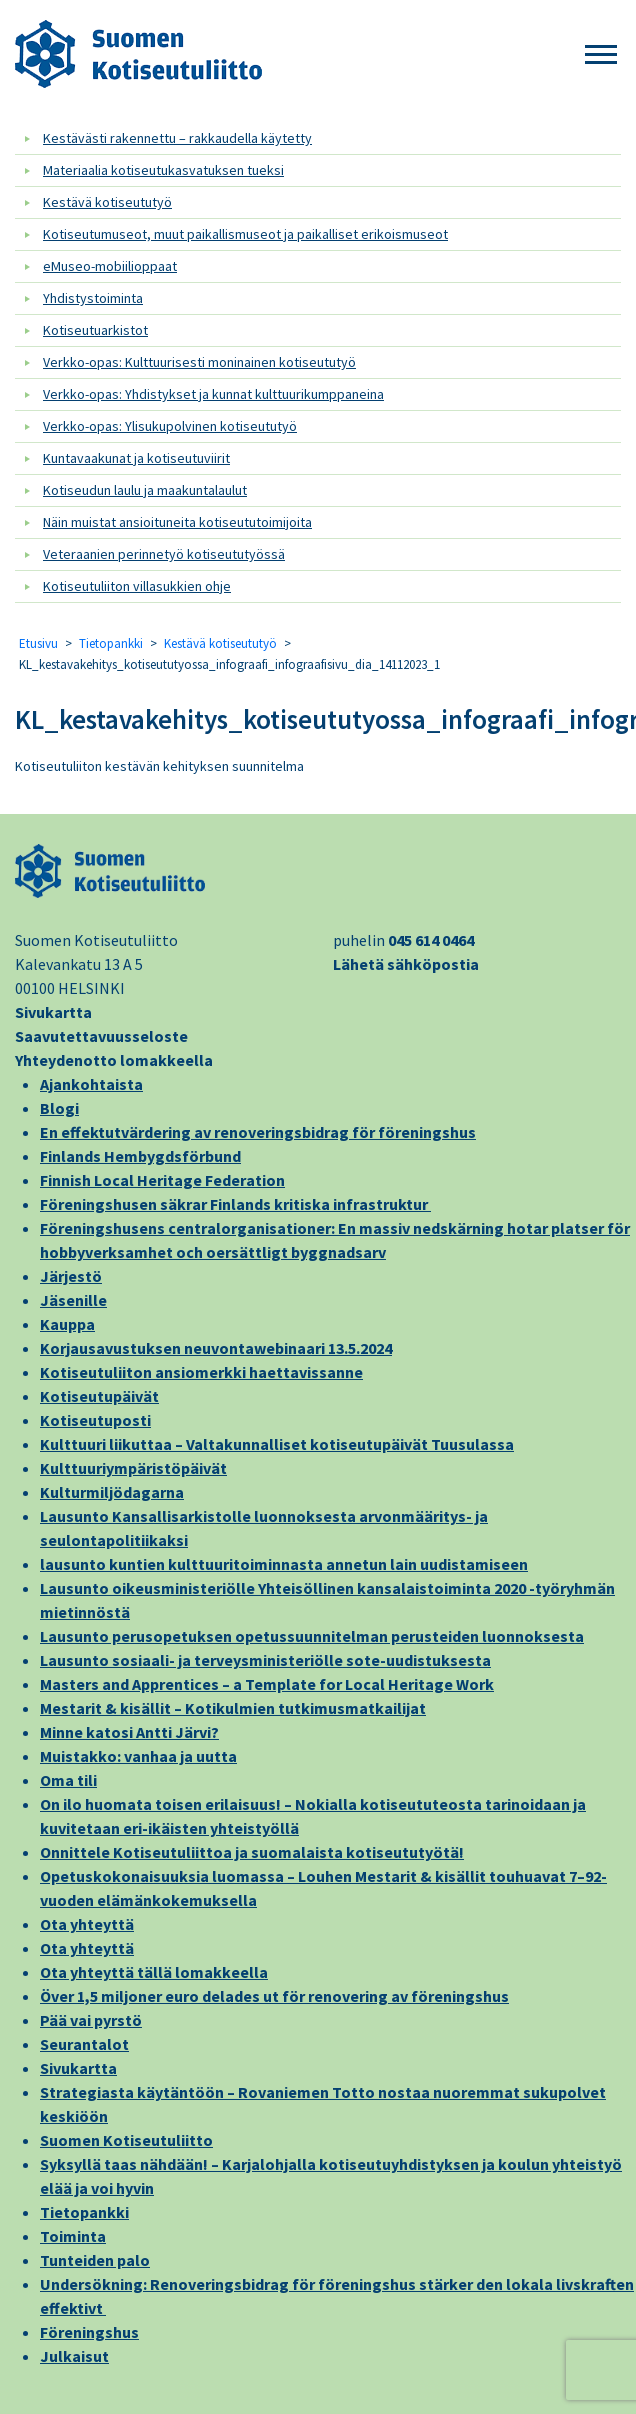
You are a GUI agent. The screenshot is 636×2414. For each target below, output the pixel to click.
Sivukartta (53, 1012)
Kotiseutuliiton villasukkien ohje (137, 586)
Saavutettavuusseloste (101, 1036)
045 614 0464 (431, 940)
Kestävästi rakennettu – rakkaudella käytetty (177, 138)
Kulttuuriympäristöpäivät (133, 1468)
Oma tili (68, 1780)
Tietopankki (111, 643)
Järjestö (71, 1276)
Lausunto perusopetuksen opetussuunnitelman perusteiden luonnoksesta (312, 1636)
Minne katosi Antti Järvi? (129, 1732)
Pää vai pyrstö (91, 2020)
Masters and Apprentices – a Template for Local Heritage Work (267, 1684)
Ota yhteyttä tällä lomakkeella (154, 1972)
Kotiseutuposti (95, 1420)
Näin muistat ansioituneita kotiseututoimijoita (177, 522)
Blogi (59, 1108)
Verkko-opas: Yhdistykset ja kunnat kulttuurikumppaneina (213, 394)
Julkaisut (74, 2356)
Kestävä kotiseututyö (107, 202)
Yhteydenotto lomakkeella (114, 1060)
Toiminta (73, 2236)
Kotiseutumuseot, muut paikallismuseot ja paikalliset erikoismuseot (245, 234)
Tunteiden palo (95, 2260)
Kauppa (67, 1324)
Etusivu (38, 643)
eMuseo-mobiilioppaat (110, 266)
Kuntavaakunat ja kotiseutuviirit (136, 458)
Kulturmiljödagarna (112, 1492)
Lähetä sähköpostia (406, 964)
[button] (601, 55)
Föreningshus (89, 2332)
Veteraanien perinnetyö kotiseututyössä (164, 554)
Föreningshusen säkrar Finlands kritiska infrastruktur (235, 1204)
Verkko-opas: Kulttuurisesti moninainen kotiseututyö (199, 362)
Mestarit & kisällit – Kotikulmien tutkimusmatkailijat (233, 1708)
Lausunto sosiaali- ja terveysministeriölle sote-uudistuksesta (265, 1660)
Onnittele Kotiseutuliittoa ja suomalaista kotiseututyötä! (252, 1852)
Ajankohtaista (91, 1084)
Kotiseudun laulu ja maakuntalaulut (145, 490)
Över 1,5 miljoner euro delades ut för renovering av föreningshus (274, 1996)
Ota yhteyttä (87, 1924)
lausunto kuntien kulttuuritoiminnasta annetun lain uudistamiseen (284, 1564)
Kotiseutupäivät (99, 1396)
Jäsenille (73, 1300)
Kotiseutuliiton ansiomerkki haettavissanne (201, 1372)
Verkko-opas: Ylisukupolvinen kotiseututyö (170, 426)
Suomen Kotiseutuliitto (126, 2140)
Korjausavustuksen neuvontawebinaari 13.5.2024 (216, 1348)
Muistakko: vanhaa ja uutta (138, 1756)
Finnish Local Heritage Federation (162, 1180)
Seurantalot (84, 2044)
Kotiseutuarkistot (95, 330)
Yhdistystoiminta (93, 298)
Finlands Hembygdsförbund (140, 1156)
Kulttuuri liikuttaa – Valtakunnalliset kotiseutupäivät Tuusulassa (277, 1444)
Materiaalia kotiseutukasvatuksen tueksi (163, 170)
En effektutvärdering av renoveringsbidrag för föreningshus (258, 1132)
